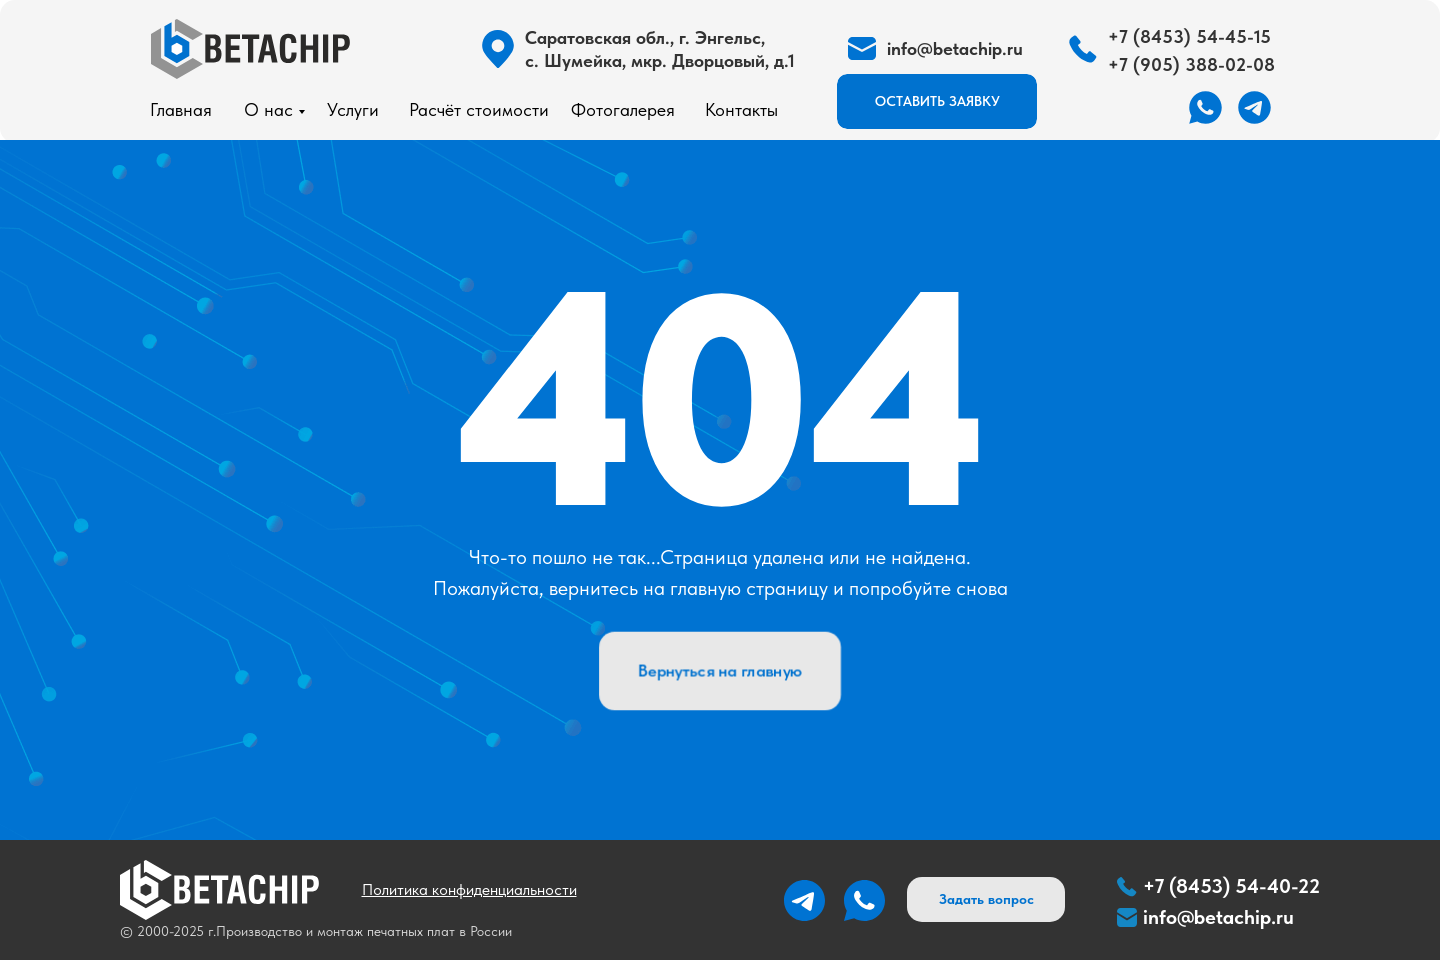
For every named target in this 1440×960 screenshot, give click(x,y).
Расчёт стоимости (479, 109)
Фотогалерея (623, 109)
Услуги (353, 109)
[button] (937, 101)
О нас (268, 109)
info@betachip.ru (1218, 917)
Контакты (741, 109)
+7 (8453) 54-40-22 (1231, 886)
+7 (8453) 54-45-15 (1189, 36)
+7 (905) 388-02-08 (1191, 64)
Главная (181, 109)
